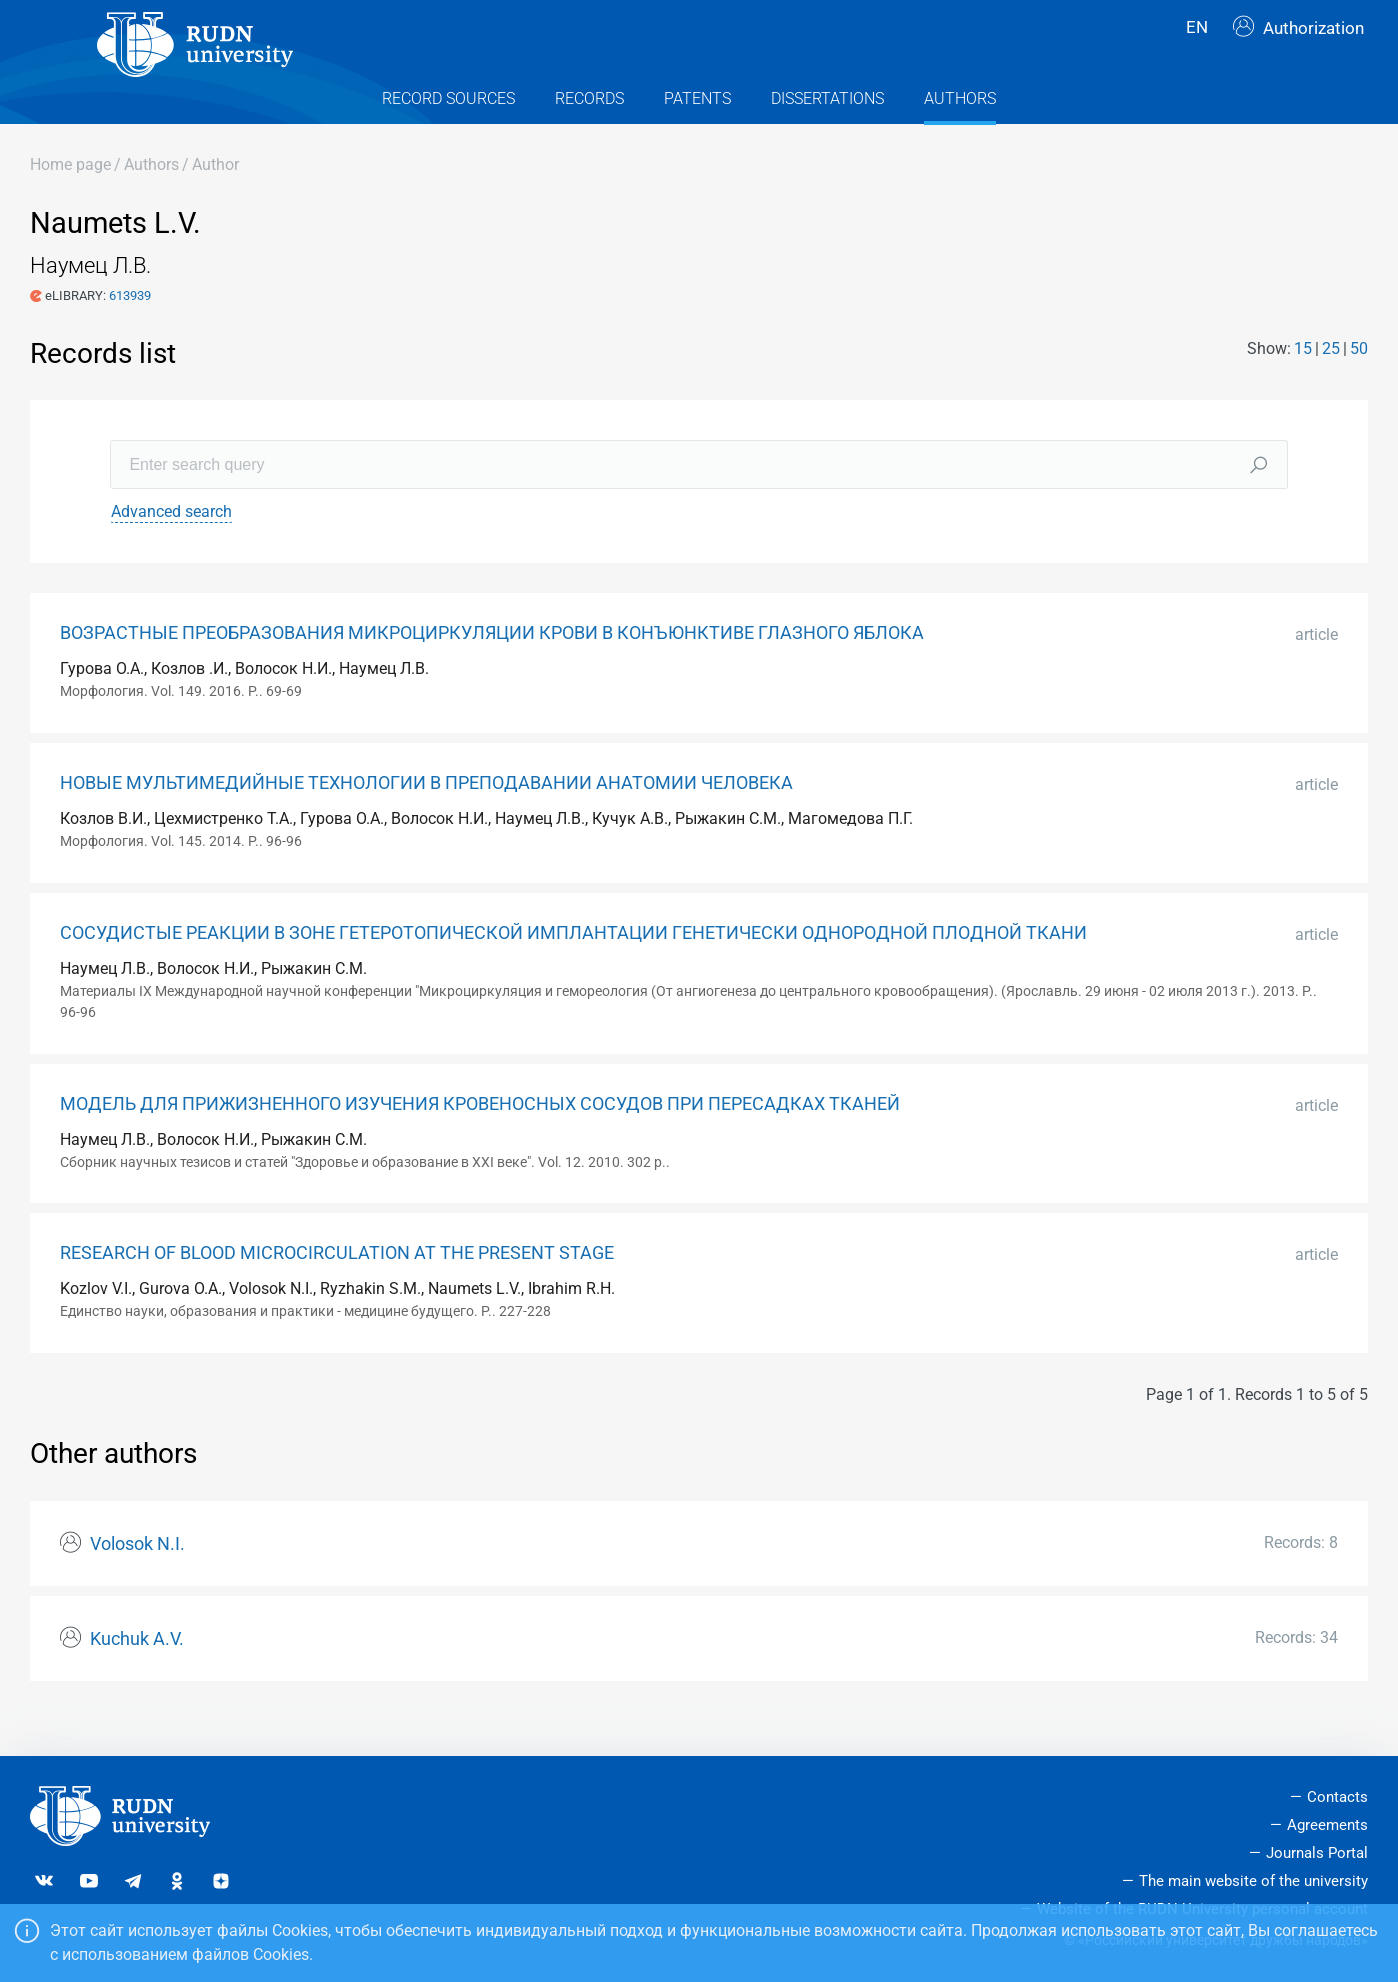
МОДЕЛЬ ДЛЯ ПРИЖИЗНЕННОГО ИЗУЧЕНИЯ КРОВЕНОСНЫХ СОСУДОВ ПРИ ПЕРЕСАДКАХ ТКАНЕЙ (480, 1139)
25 (1331, 383)
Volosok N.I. (137, 1579)
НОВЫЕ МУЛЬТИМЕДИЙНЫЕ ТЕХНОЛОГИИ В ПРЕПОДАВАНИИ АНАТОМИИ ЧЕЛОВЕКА (426, 819)
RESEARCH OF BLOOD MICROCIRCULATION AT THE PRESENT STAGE (337, 1289)
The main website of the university (1253, 1881)
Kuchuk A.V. (137, 1674)
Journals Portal (1317, 1853)
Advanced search (171, 547)
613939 (130, 330)
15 (1303, 383)
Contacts (1337, 1797)
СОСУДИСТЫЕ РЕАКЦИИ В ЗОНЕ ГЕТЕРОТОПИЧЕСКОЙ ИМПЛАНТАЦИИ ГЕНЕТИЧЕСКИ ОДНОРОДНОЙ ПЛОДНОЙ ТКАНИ (573, 968)
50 (1359, 383)
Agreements (1327, 1825)
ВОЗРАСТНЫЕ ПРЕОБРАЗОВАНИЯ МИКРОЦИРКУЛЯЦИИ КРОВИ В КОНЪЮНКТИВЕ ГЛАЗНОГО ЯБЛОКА (492, 669)
